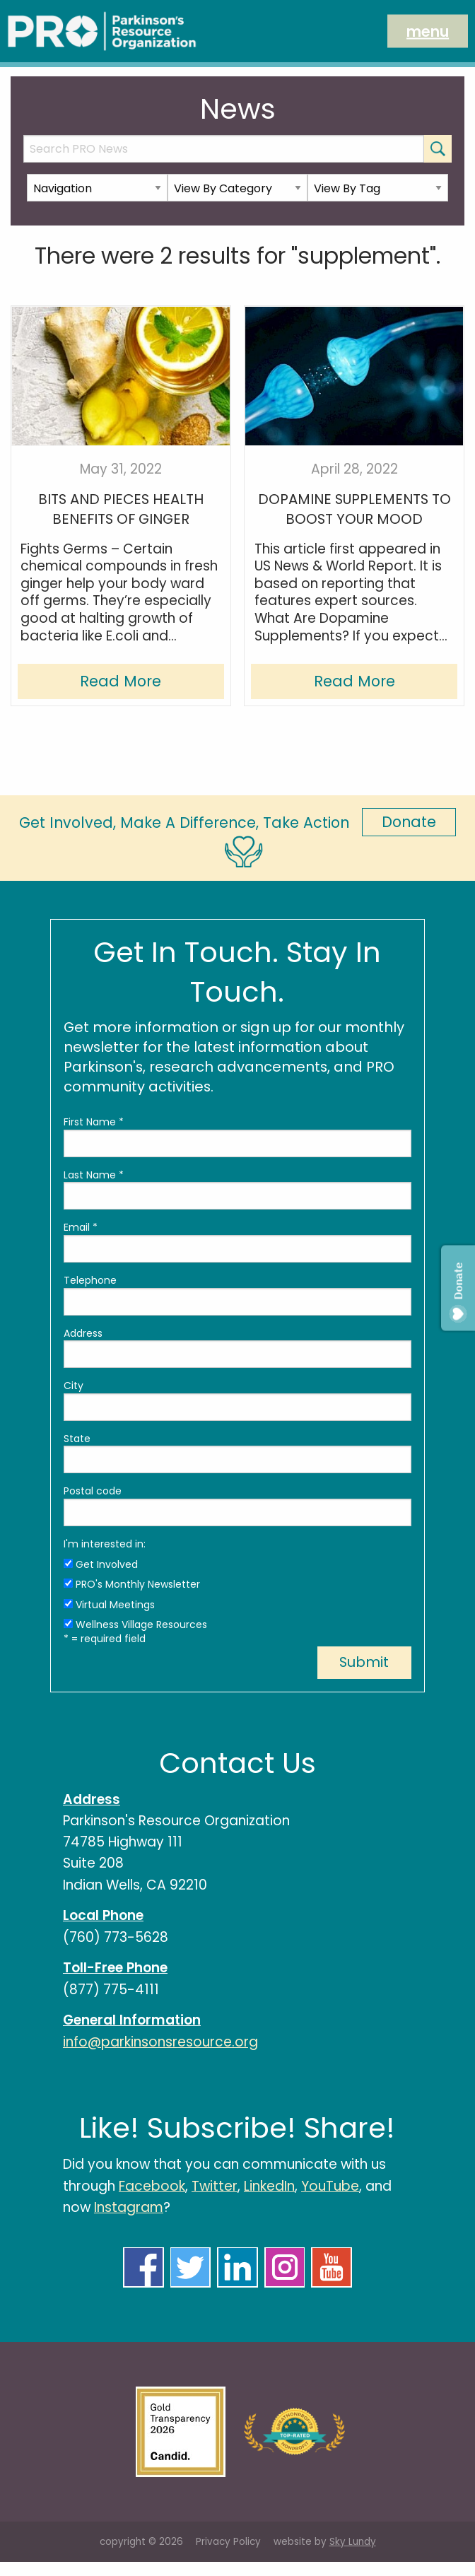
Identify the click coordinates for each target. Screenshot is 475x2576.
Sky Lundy (352, 2541)
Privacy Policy (228, 2541)
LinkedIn (269, 2186)
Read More (120, 681)
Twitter (215, 2186)
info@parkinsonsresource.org (160, 2041)
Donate (409, 822)
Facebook (152, 2186)
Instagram (128, 2207)
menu (427, 31)
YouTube (330, 2186)
